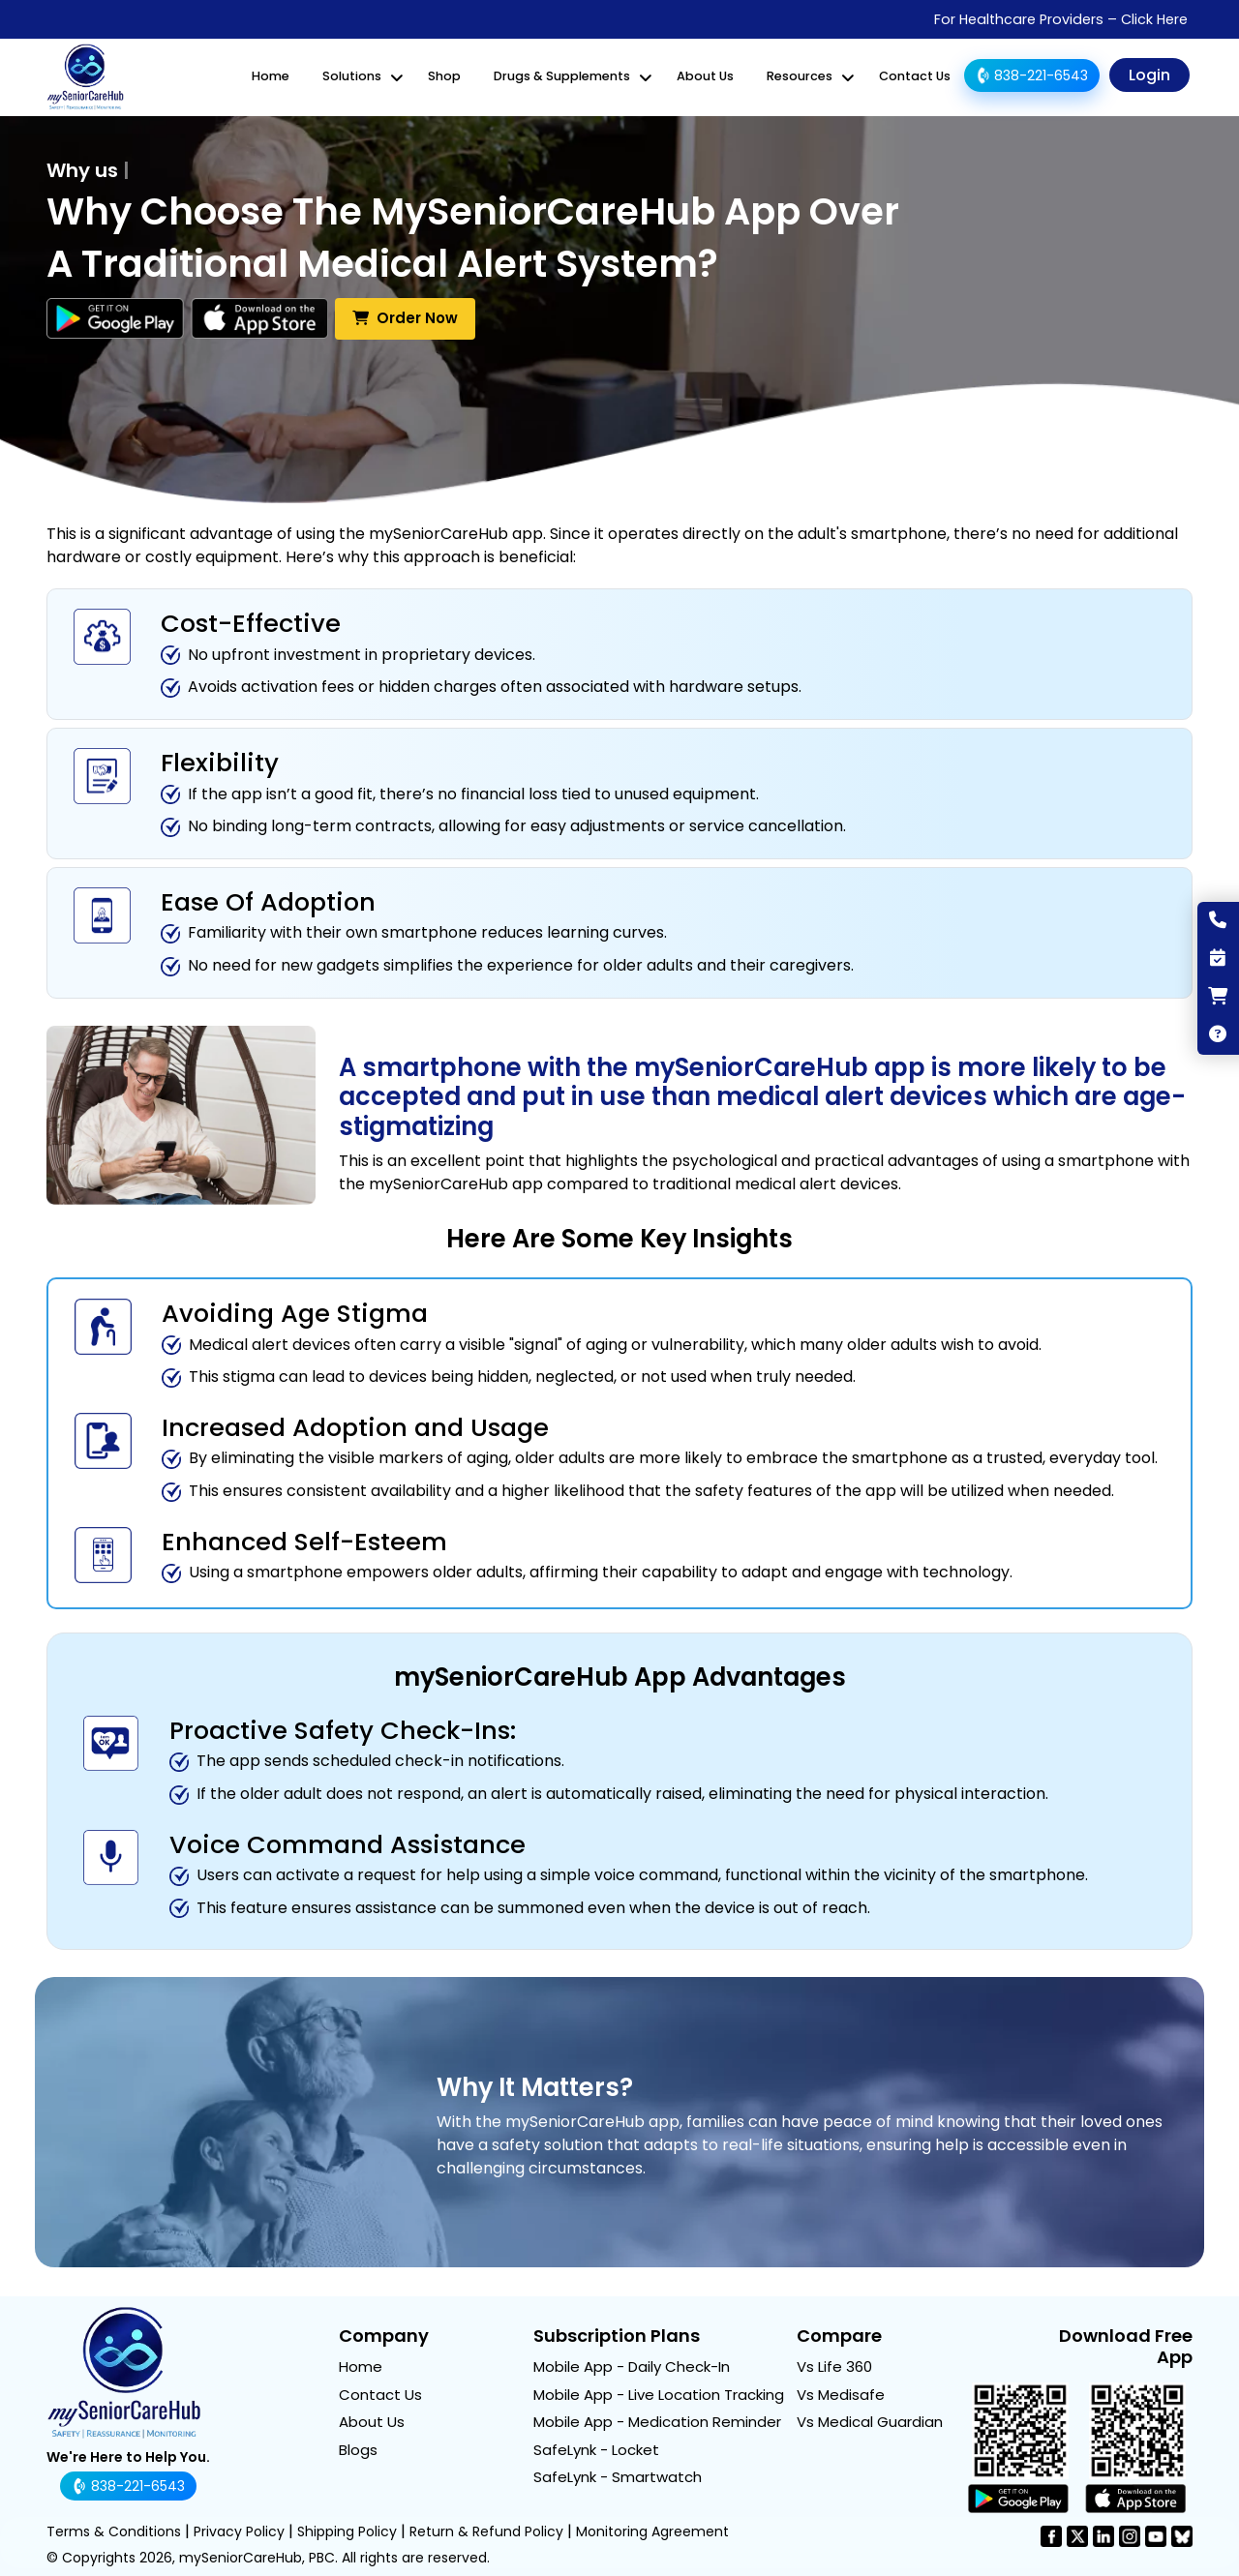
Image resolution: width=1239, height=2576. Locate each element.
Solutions (351, 76)
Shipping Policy (347, 2530)
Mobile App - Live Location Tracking (658, 2392)
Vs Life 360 (834, 2365)
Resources (799, 76)
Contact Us (915, 76)
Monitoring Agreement (652, 2530)
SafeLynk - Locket (596, 2448)
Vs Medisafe (841, 2392)
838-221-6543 (1030, 75)
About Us (705, 76)
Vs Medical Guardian (870, 2421)
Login (1149, 75)
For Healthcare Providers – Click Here (1061, 19)
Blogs (358, 2448)
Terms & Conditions (113, 2530)
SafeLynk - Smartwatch (617, 2476)
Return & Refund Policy (486, 2530)
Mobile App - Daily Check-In (631, 2365)
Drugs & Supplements (562, 76)
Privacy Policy (239, 2530)
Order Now (405, 317)
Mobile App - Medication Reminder (657, 2421)
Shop (444, 76)
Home (270, 76)
